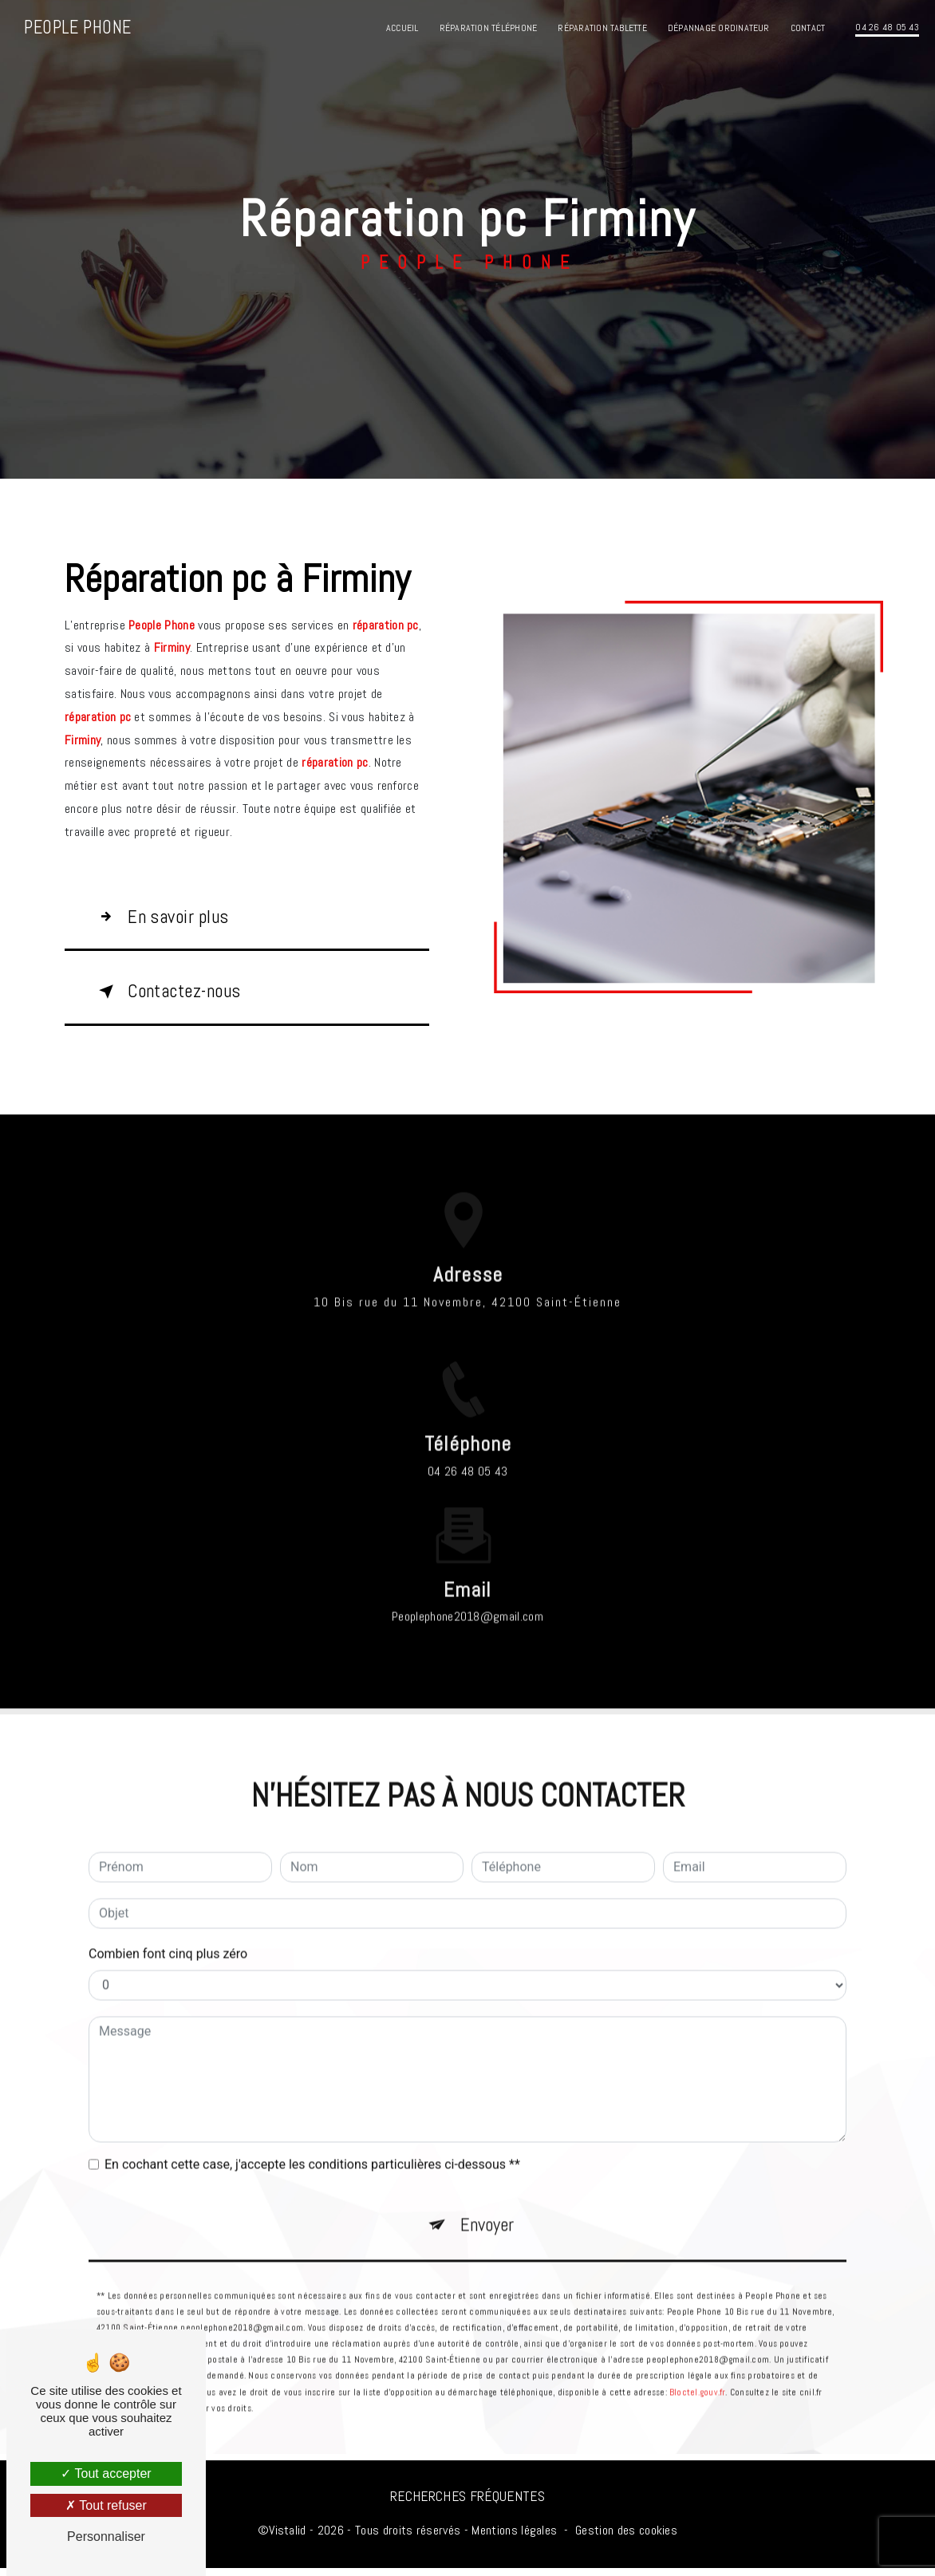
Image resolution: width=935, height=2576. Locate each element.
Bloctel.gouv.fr (697, 2379)
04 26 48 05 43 (886, 27)
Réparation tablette (602, 28)
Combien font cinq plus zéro (168, 1938)
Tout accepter (106, 2473)
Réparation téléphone (488, 28)
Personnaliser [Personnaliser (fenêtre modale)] (106, 2536)
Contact (807, 28)
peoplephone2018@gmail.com (467, 1600)
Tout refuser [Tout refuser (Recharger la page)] (106, 2505)
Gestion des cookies (626, 2538)
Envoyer (487, 2210)
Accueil (401, 28)
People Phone (78, 27)
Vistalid (287, 2538)
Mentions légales (514, 2538)
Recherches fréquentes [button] (467, 2503)
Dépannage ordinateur (718, 28)
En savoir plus (166, 918)
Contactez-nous (175, 995)
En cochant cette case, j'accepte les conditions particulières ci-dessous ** (312, 2148)
